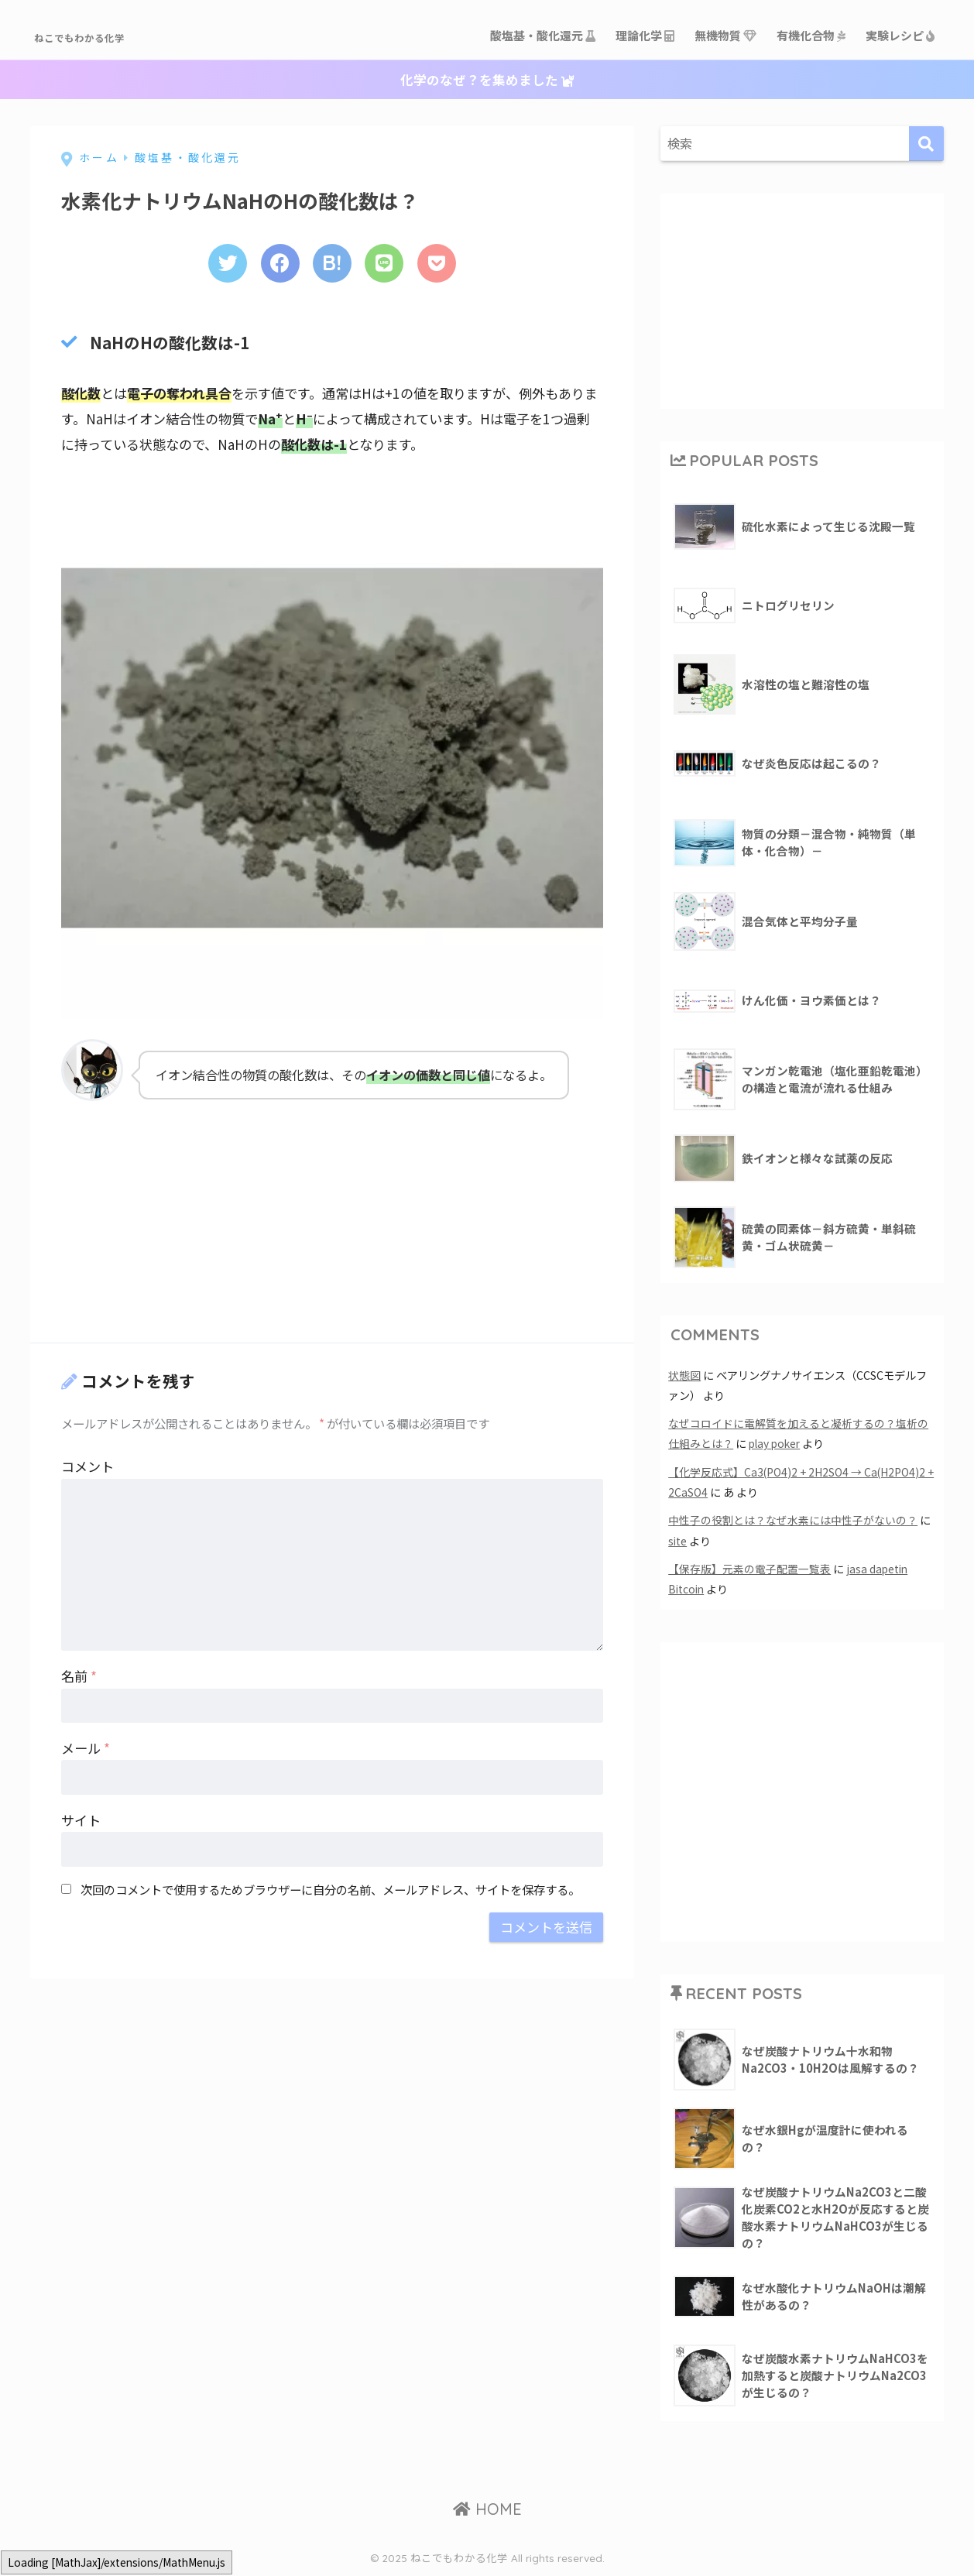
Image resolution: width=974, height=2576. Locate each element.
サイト (81, 1821)
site (678, 1540)
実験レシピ (901, 35)
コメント (87, 1467)
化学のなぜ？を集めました (487, 80)
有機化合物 (812, 35)
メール (85, 1749)
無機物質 (726, 35)
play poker (776, 1443)
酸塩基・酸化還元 (543, 35)
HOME (487, 2510)
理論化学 (646, 35)
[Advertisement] (177, 1226)
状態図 (684, 1375)
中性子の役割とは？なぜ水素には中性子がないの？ (792, 1519)
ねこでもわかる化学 (117, 35)
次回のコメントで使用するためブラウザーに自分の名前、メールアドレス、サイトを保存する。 (330, 1890)
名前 (79, 1677)
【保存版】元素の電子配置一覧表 (749, 1568)
